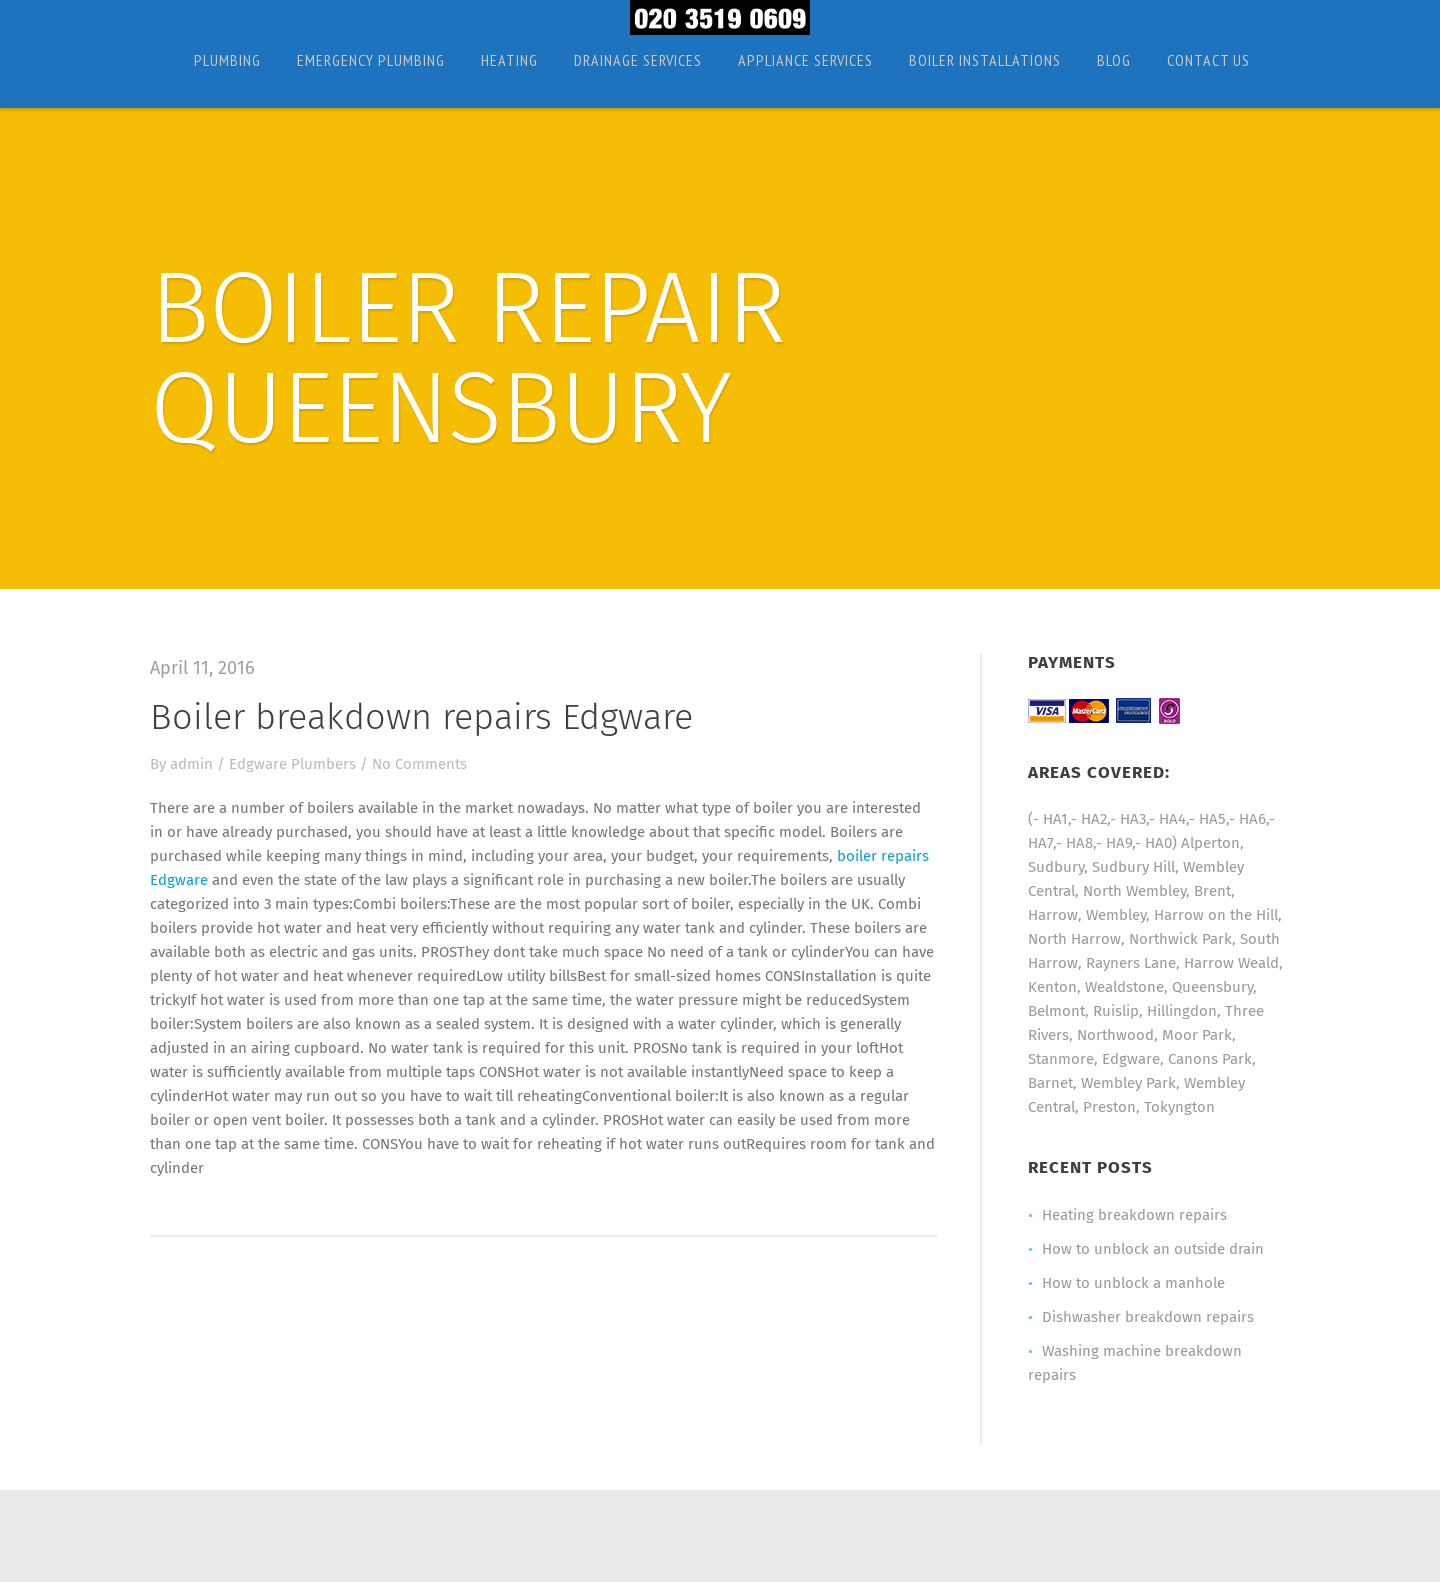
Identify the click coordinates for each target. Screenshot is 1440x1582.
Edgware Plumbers (292, 764)
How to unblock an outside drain (1153, 1249)
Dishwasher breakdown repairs (1148, 1317)
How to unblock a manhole (1133, 1283)
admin (191, 764)
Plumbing (227, 60)
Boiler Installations (985, 60)
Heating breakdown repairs (1134, 1215)
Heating (509, 60)
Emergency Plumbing (371, 60)
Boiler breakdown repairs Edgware (421, 717)
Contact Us (1208, 60)
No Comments (419, 764)
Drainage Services (638, 60)
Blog (1114, 60)
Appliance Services (805, 60)
